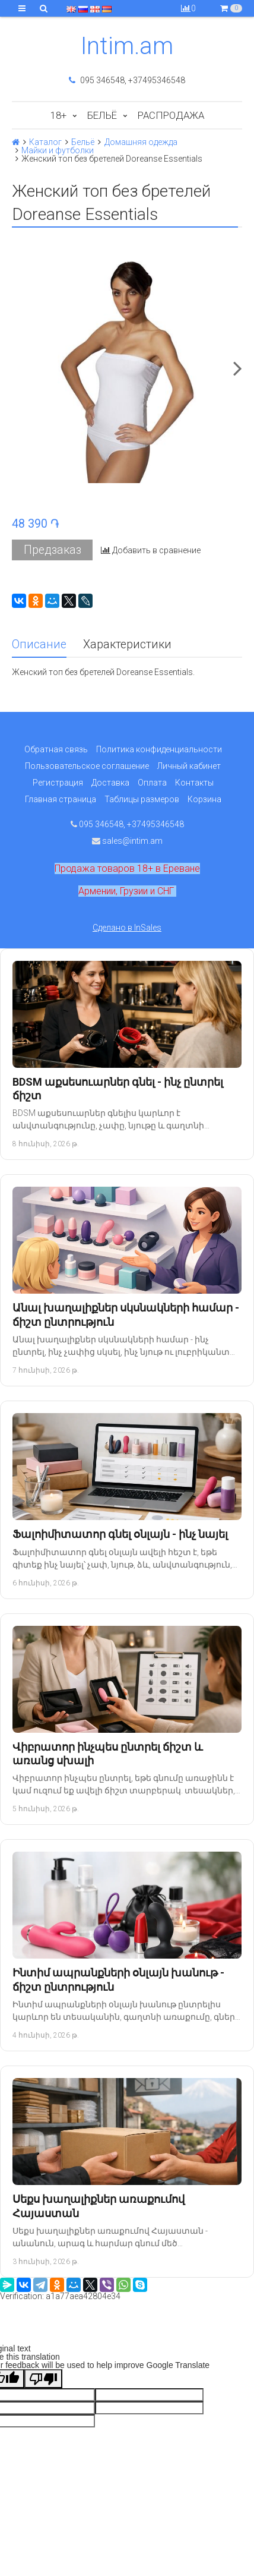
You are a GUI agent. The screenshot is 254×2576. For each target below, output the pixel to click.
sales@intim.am (127, 841)
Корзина (204, 799)
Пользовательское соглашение (87, 766)
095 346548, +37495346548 (127, 80)
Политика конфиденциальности (159, 749)
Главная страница (60, 799)
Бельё (102, 115)
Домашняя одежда (140, 142)
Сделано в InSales (127, 927)
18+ (58, 115)
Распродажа (171, 115)
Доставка (110, 782)
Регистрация (58, 782)
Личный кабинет (189, 766)
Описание (39, 644)
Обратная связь (56, 749)
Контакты (194, 782)
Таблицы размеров (141, 799)
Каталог (45, 142)
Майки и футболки (57, 150)
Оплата (152, 782)
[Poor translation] (43, 2378)
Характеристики (127, 644)
